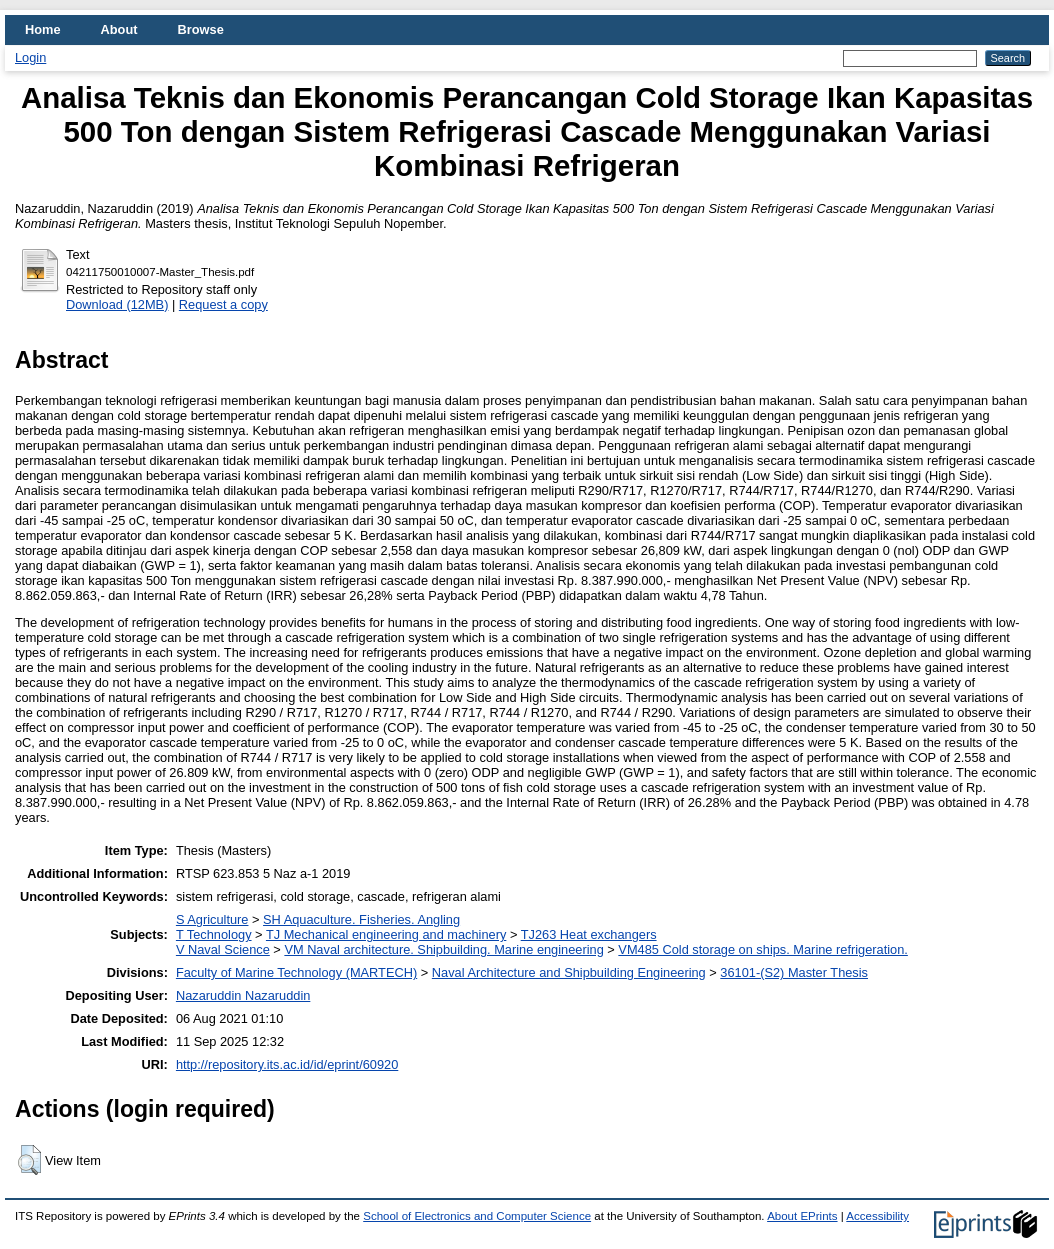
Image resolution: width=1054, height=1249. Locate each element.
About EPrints (802, 1216)
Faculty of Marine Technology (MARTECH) (296, 972)
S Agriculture (212, 919)
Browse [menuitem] (201, 29)
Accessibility (877, 1216)
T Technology (214, 934)
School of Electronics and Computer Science (477, 1216)
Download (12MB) (117, 304)
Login (30, 57)
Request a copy (223, 304)
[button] (29, 1160)
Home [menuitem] (43, 29)
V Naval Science (223, 949)
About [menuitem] (119, 29)
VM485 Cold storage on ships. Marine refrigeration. (763, 949)
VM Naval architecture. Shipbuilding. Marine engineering (443, 949)
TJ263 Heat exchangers (589, 934)
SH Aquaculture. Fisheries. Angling (361, 919)
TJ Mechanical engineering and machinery (386, 934)
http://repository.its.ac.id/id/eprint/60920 (287, 1064)
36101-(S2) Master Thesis (794, 972)
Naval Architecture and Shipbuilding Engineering (569, 972)
